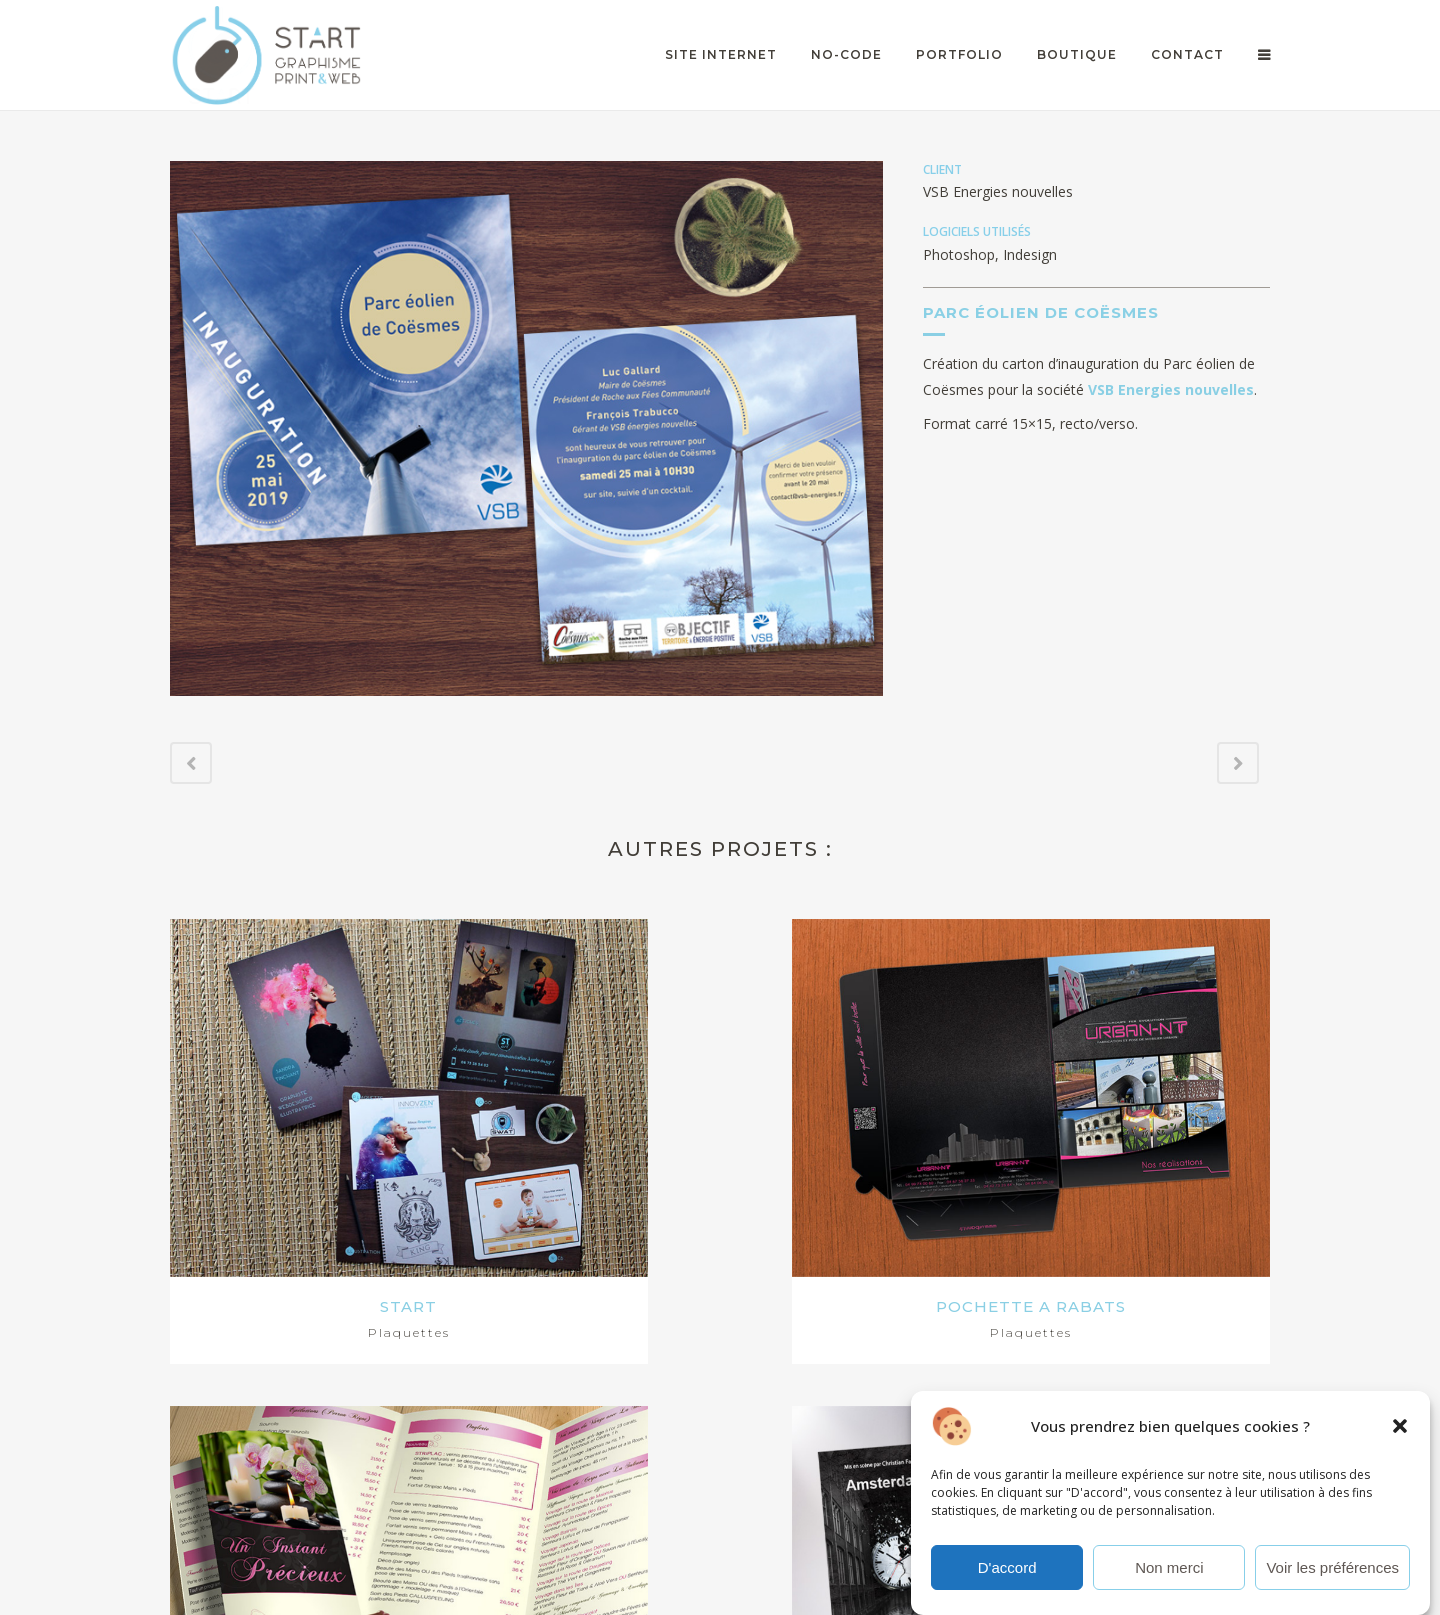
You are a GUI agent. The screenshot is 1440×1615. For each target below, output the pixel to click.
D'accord (1007, 1573)
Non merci (1169, 1573)
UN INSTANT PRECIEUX (860, 1142)
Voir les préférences (1332, 1573)
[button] (1400, 1432)
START (299, 1142)
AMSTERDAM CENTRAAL (1140, 1142)
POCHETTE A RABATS (580, 1142)
